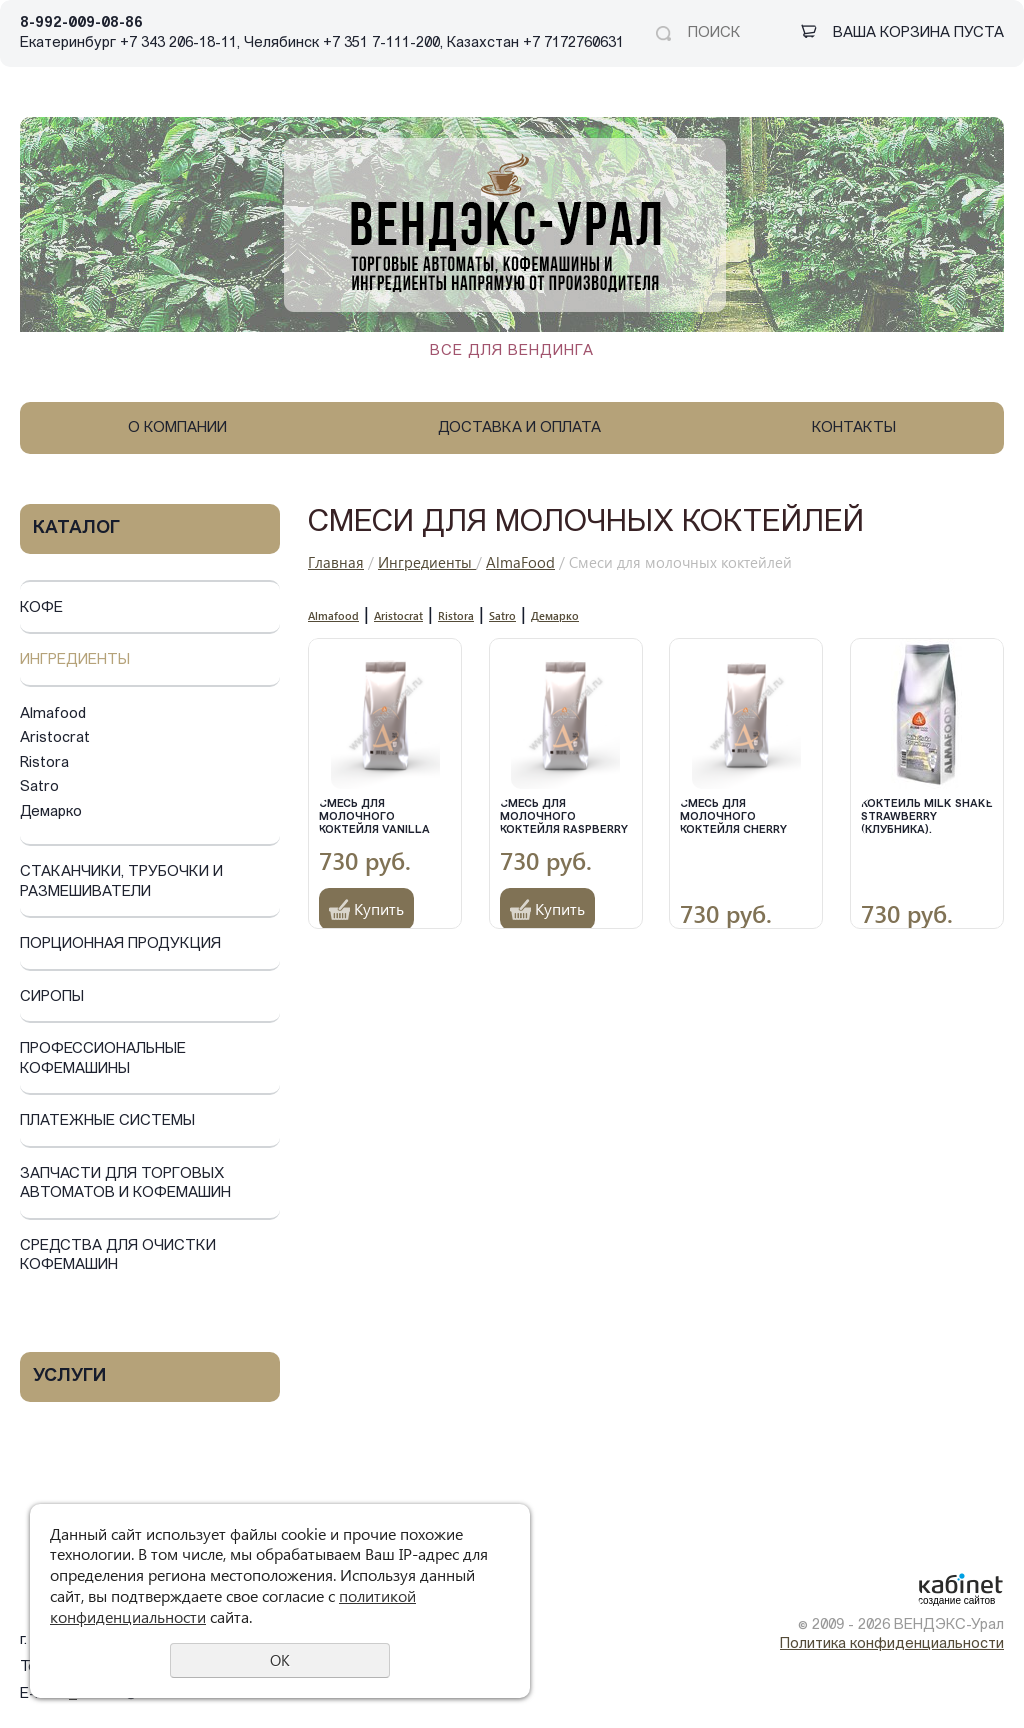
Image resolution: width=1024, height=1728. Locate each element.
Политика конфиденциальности (892, 1644)
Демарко (51, 812)
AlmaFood (520, 562)
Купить (379, 908)
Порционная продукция (120, 944)
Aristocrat (55, 738)
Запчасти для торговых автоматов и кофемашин (125, 1184)
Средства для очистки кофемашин (118, 1256)
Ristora (44, 763)
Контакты (854, 428)
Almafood (53, 714)
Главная (336, 562)
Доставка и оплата (519, 428)
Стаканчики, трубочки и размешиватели (121, 882)
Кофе (41, 608)
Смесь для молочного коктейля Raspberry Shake (564, 817)
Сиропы (52, 997)
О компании (177, 428)
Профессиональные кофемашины (103, 1059)
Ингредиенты (75, 660)
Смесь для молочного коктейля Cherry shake (733, 817)
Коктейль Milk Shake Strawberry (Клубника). (927, 817)
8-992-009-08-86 (81, 23)
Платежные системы (107, 1121)
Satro (39, 787)
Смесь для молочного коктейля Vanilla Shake (374, 817)
